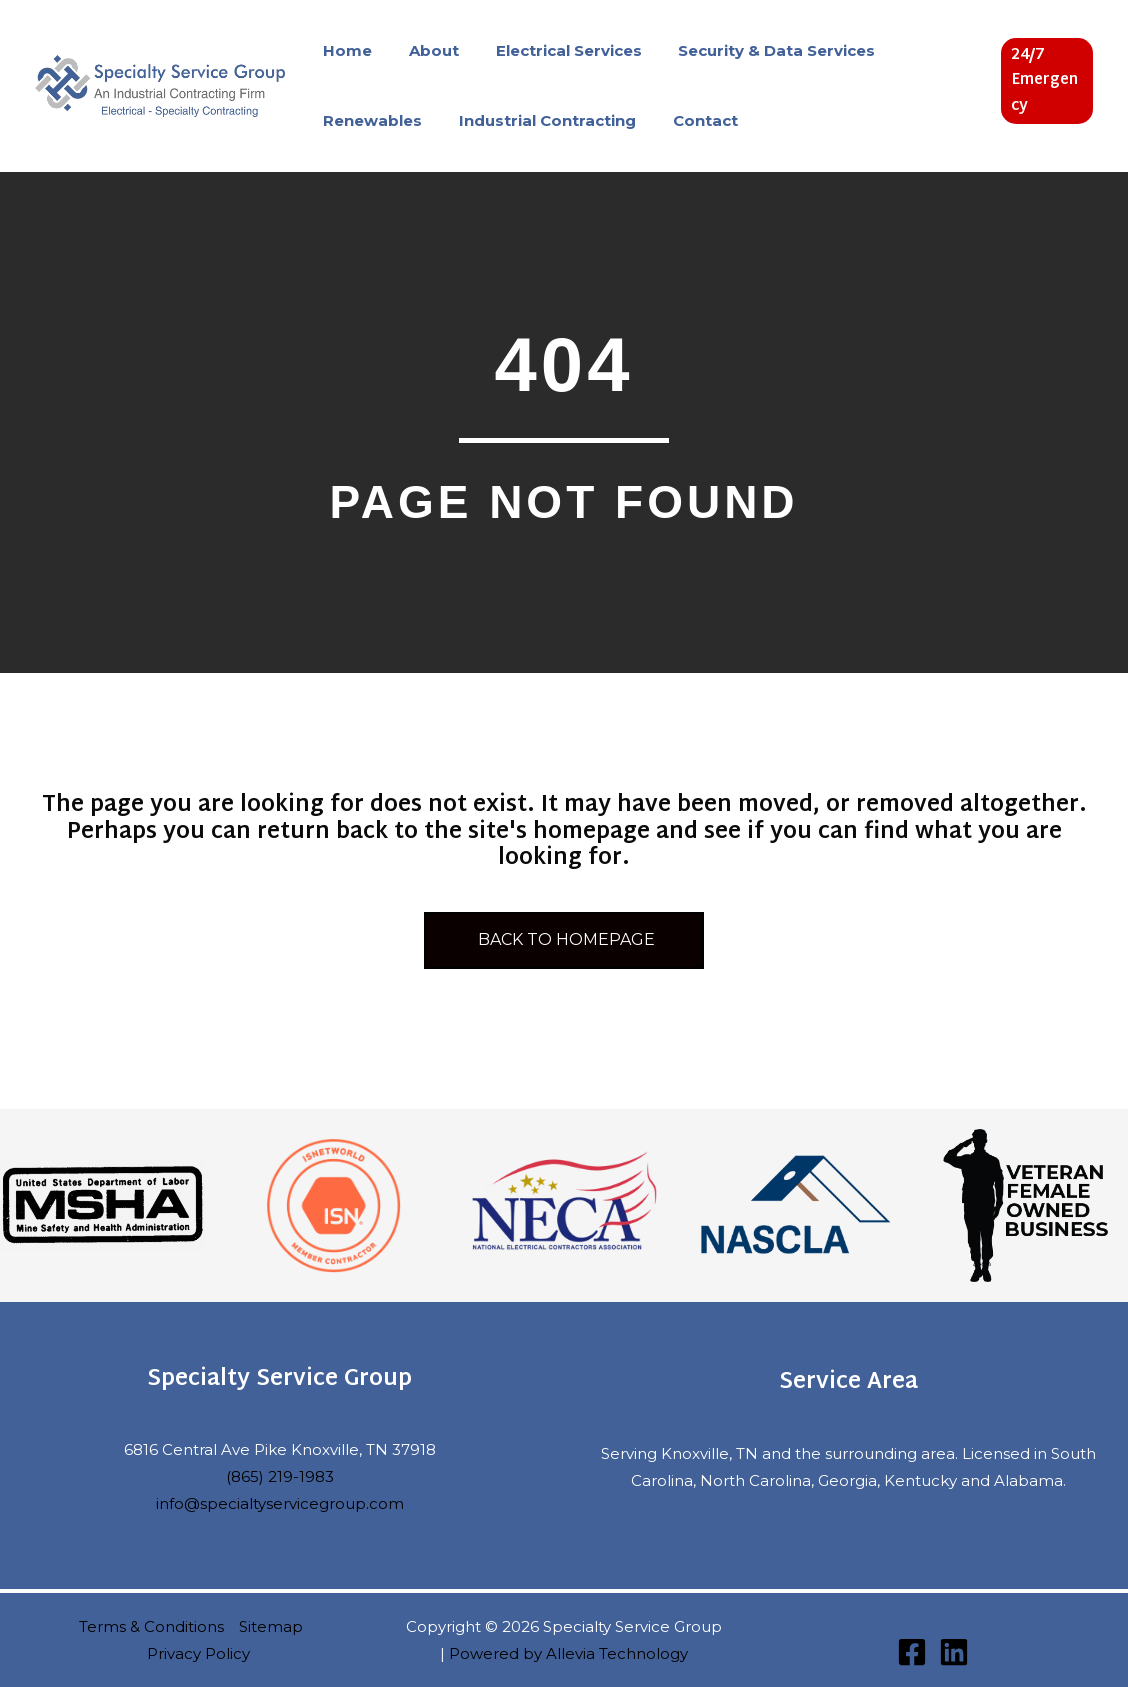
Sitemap (271, 1626)
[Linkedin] (954, 1652)
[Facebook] (912, 1652)
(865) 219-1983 (280, 1476)
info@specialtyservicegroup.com (280, 1503)
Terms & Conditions (151, 1626)
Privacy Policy (198, 1653)
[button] (1045, 81)
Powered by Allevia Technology (568, 1653)
